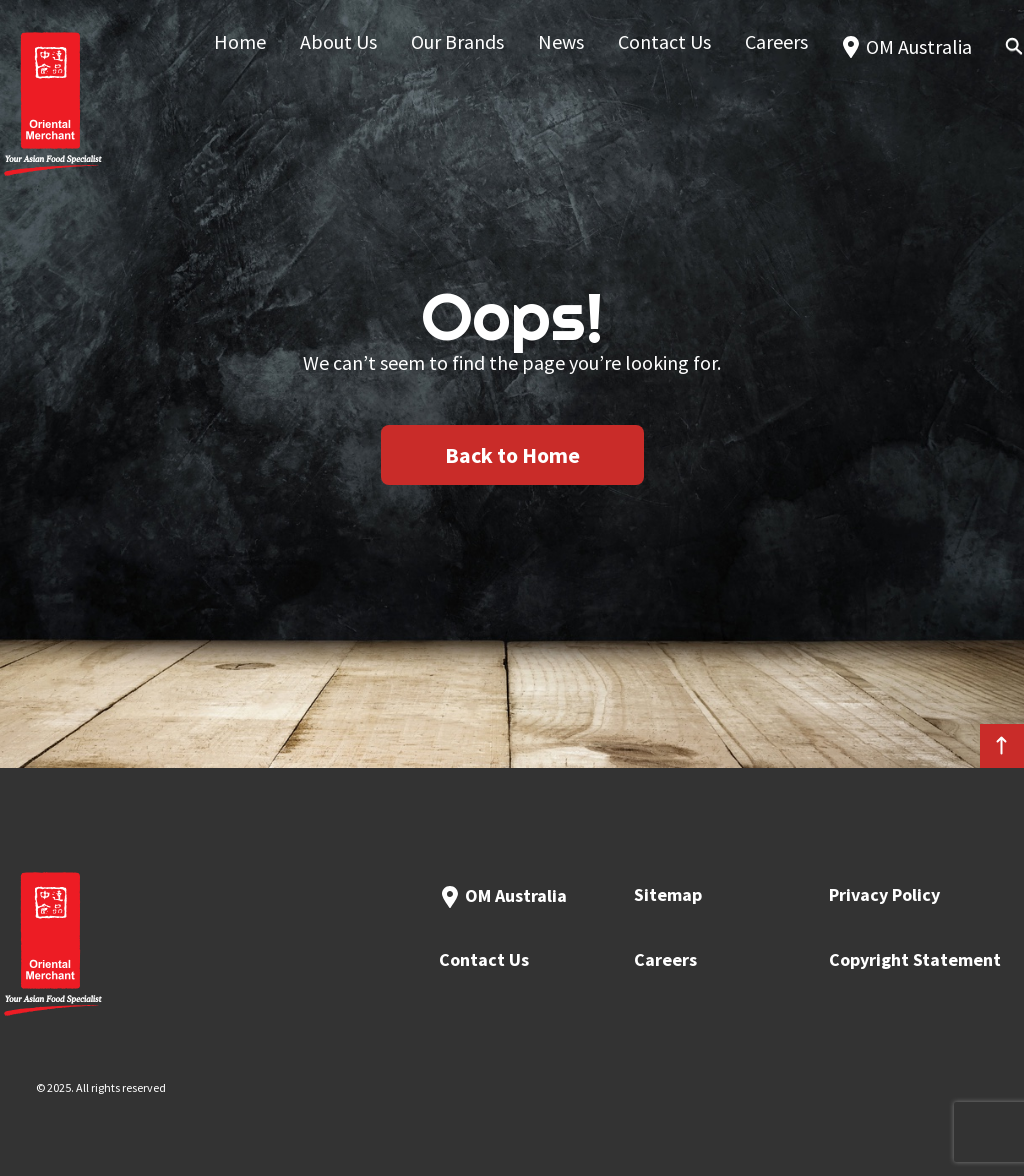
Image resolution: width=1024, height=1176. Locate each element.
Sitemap (668, 894)
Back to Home (512, 455)
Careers (665, 959)
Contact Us (484, 959)
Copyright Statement (915, 959)
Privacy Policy (884, 894)
